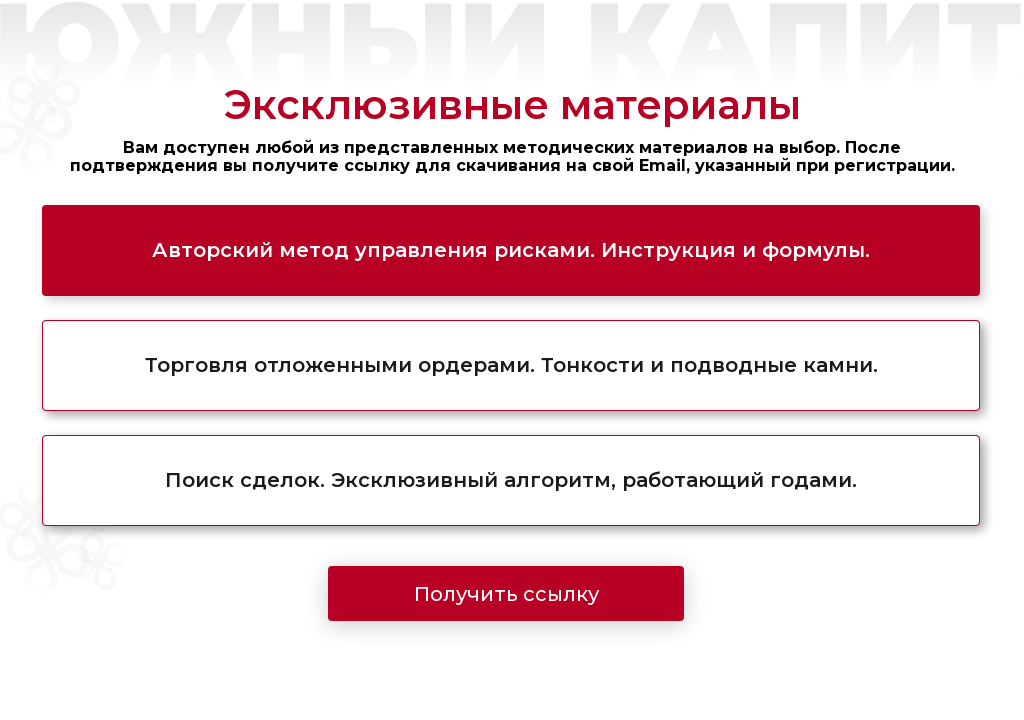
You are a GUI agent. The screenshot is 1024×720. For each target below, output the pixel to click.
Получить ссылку (506, 594)
